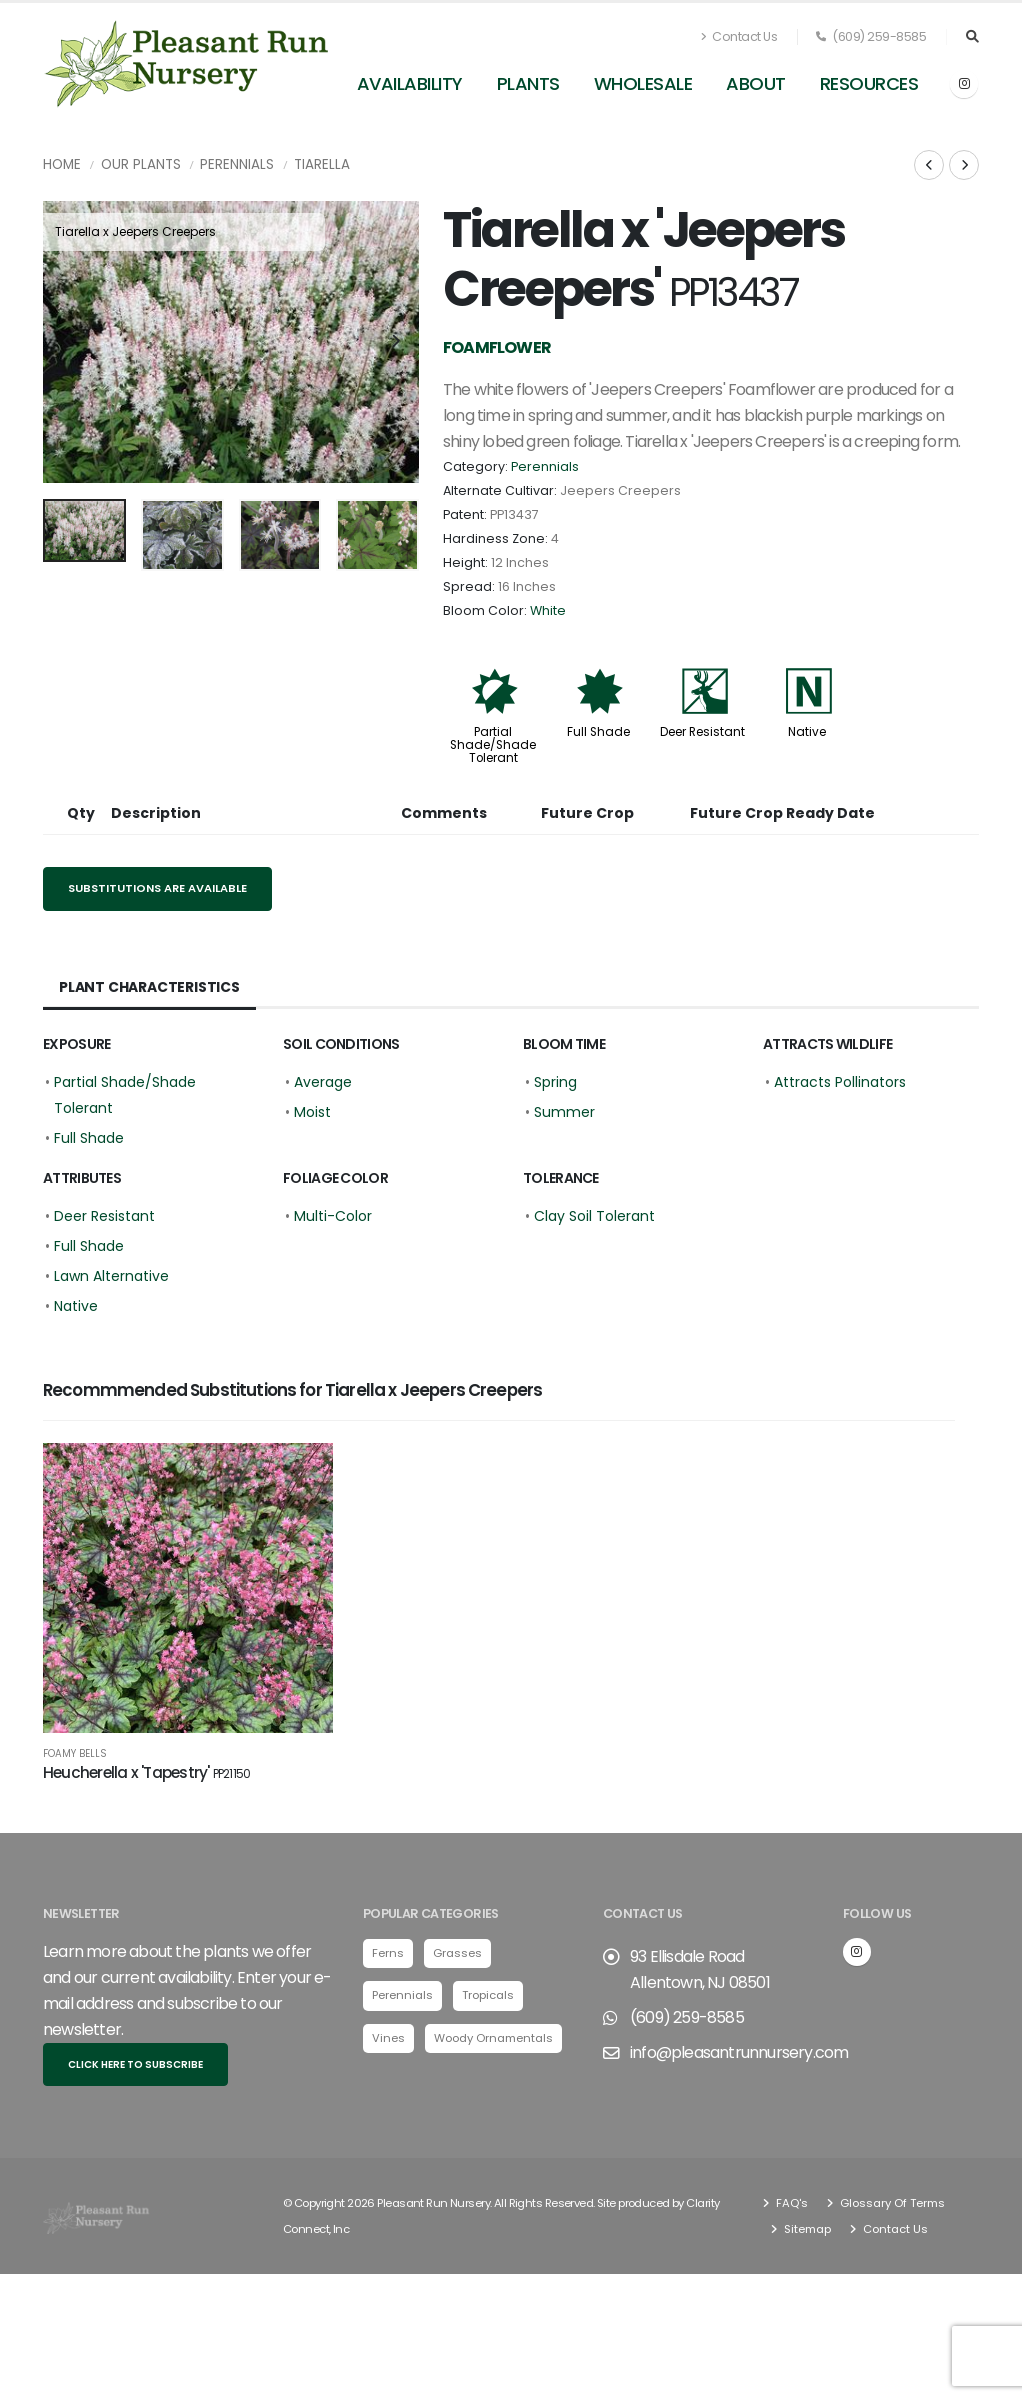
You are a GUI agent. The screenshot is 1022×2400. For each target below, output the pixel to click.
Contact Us (739, 36)
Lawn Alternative (111, 1276)
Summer (564, 1112)
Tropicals (488, 2006)
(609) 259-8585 (871, 36)
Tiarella (322, 164)
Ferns (388, 1964)
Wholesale (643, 83)
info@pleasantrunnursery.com (739, 2063)
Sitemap (806, 2239)
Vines (388, 2048)
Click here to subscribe (135, 2074)
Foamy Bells (75, 1754)
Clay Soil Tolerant (594, 1216)
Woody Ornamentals (493, 2048)
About (756, 83)
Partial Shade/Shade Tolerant (493, 745)
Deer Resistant (702, 732)
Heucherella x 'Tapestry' (146, 1772)
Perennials (237, 164)
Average (323, 1082)
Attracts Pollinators (840, 1082)
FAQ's (790, 2213)
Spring (555, 1082)
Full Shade (598, 732)
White (548, 610)
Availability (410, 83)
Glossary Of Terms (891, 2213)
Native (807, 732)
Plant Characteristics (149, 987)
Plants (528, 83)
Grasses (457, 1964)
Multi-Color (333, 1216)
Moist (312, 1112)
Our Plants (141, 164)
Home (62, 164)
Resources (869, 83)
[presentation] (68, 342)
